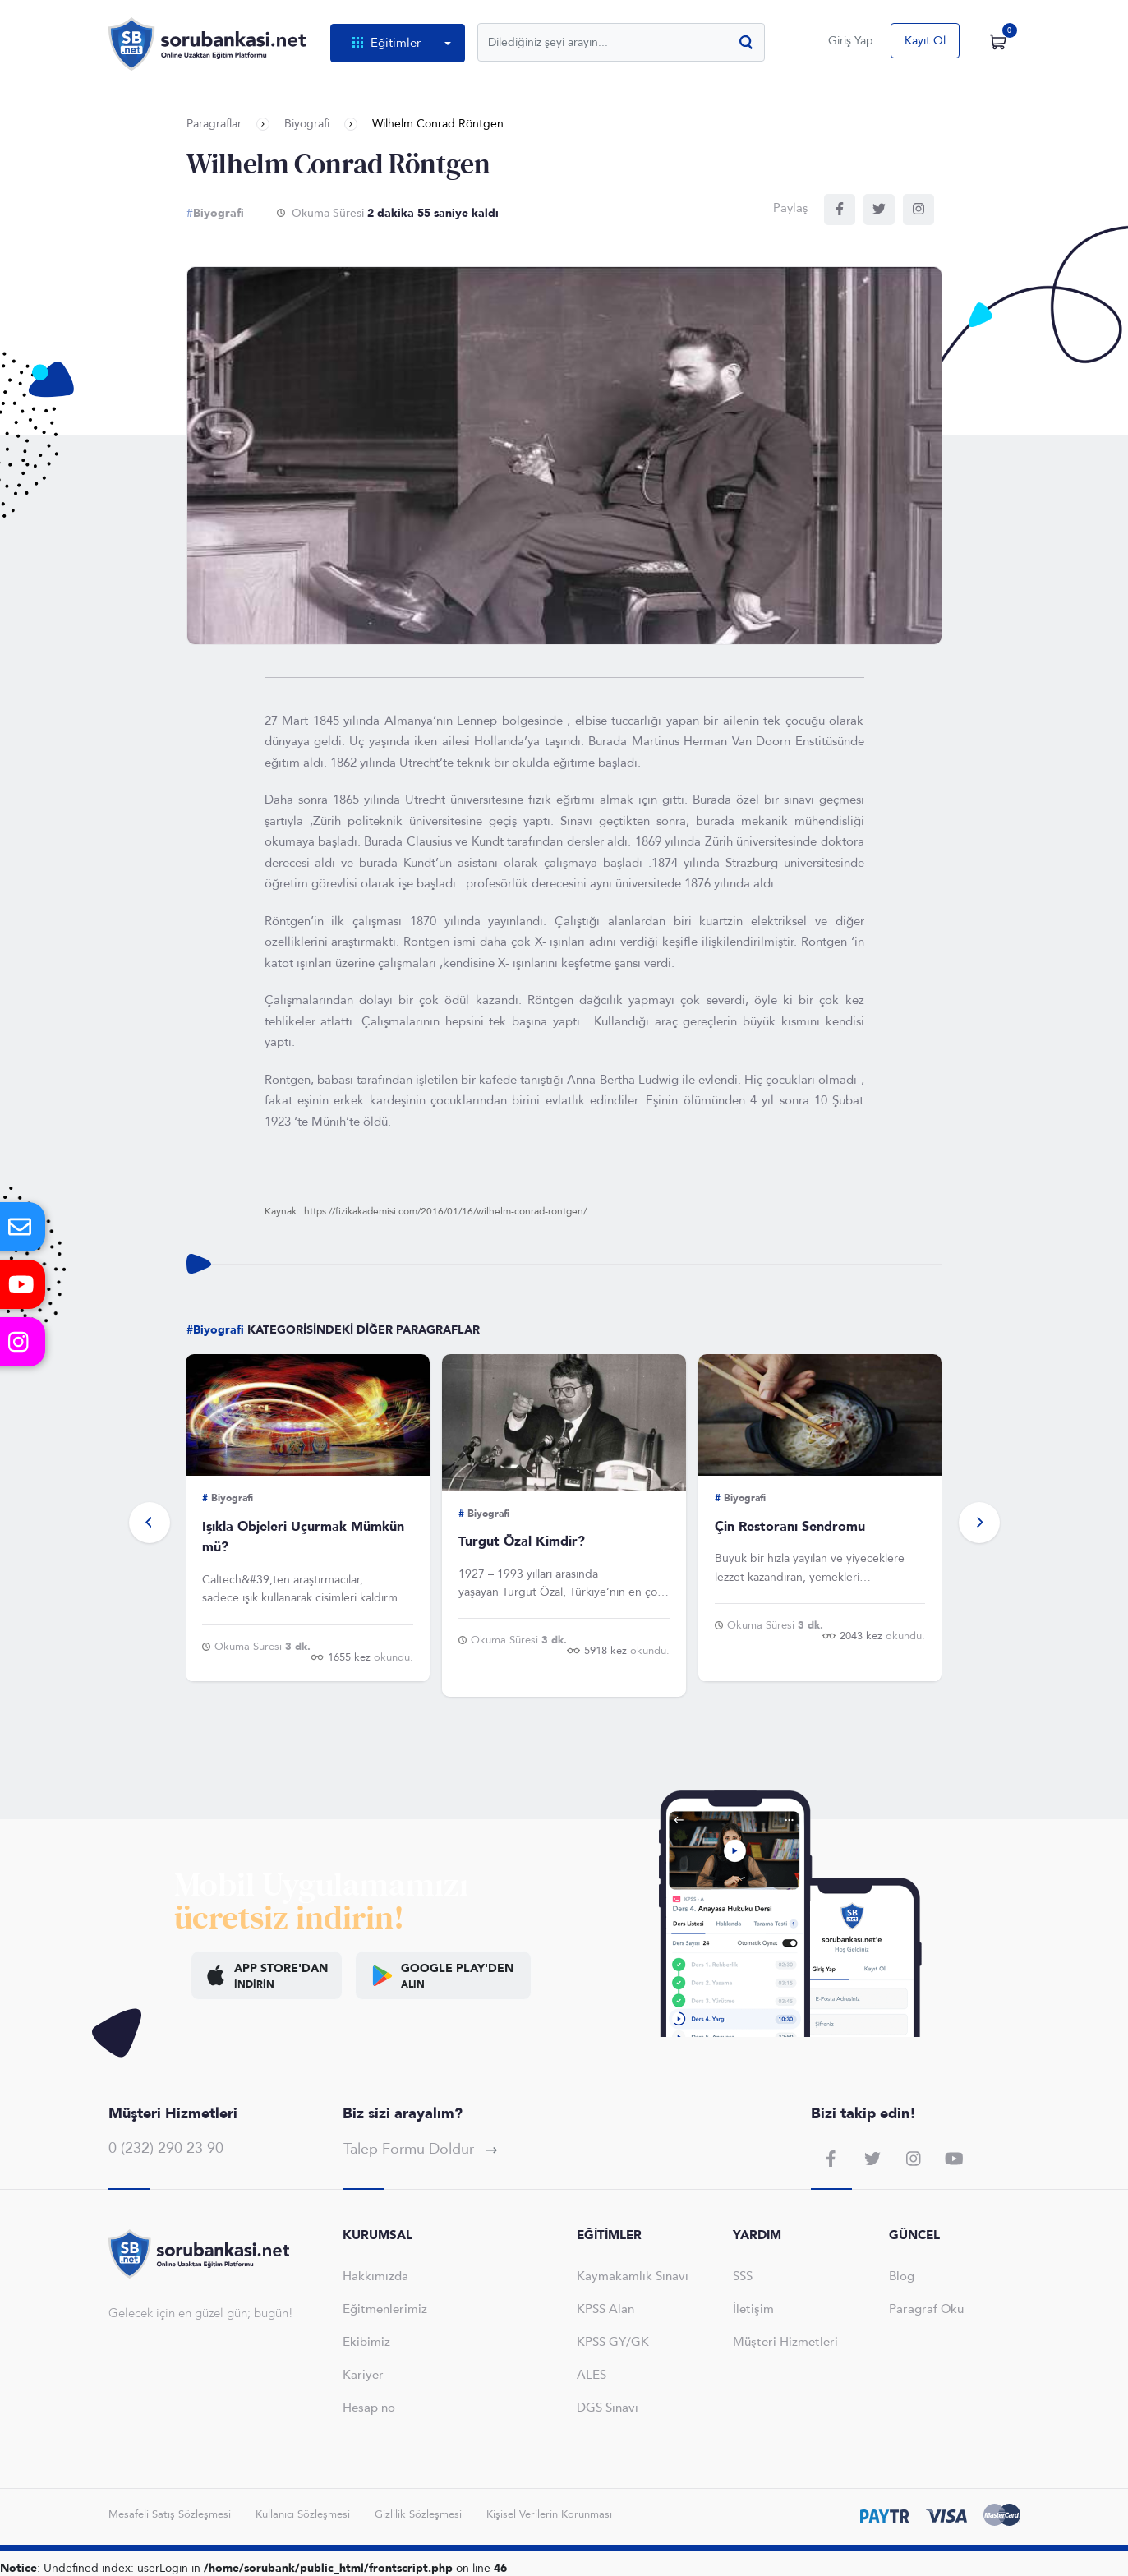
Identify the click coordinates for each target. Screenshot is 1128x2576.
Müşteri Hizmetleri (785, 2342)
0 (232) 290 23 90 (165, 2148)
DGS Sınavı (607, 2407)
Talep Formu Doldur (420, 2149)
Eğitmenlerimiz (385, 2309)
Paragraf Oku (926, 2309)
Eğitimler (388, 43)
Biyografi (306, 124)
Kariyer (363, 2374)
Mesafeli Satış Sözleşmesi (169, 2514)
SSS (743, 2276)
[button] (149, 1522)
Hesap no (369, 2407)
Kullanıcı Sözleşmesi (303, 2514)
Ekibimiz (366, 2342)
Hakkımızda (375, 2276)
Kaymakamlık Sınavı (632, 2276)
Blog (901, 2276)
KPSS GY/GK (613, 2342)
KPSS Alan (605, 2309)
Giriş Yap (850, 40)
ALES (591, 2374)
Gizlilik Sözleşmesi (418, 2514)
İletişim (753, 2309)
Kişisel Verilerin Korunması (549, 2514)
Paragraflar (214, 124)
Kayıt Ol (925, 40)
